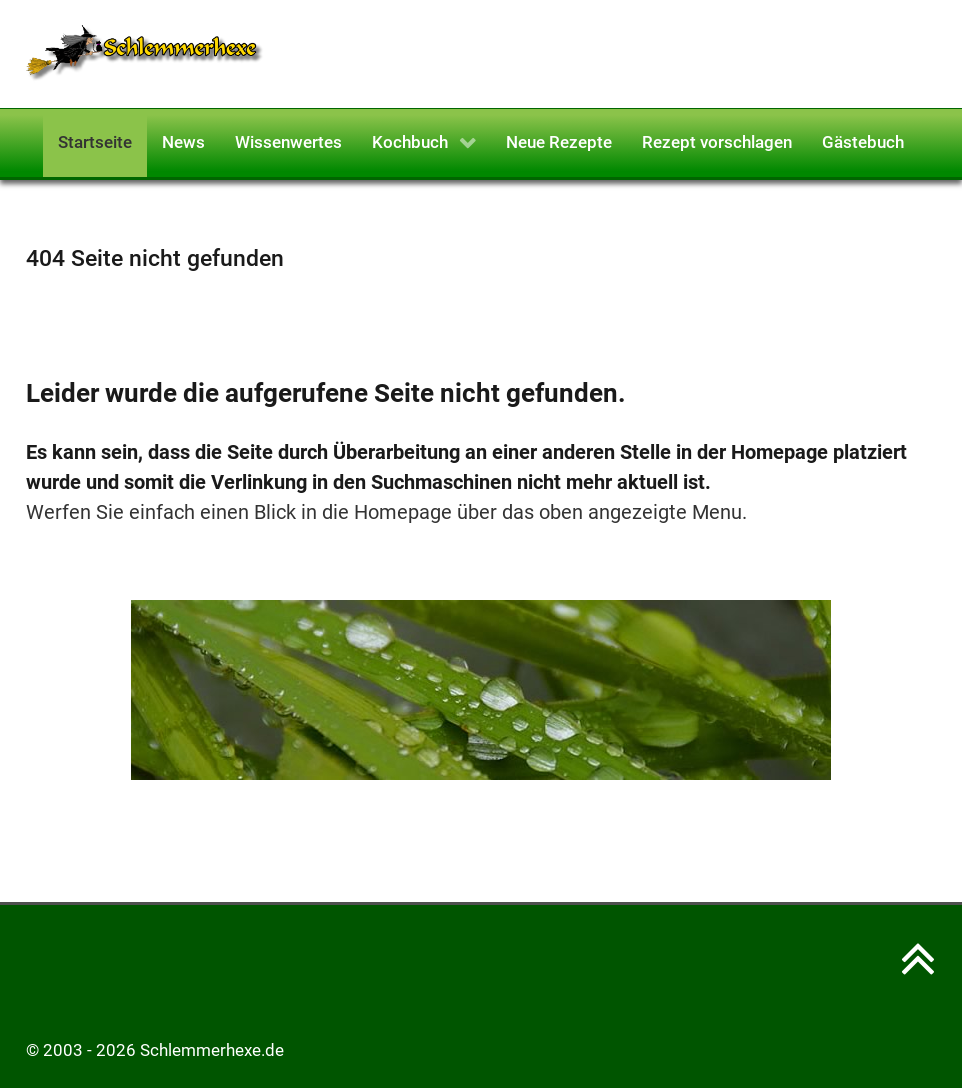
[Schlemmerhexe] (145, 52)
